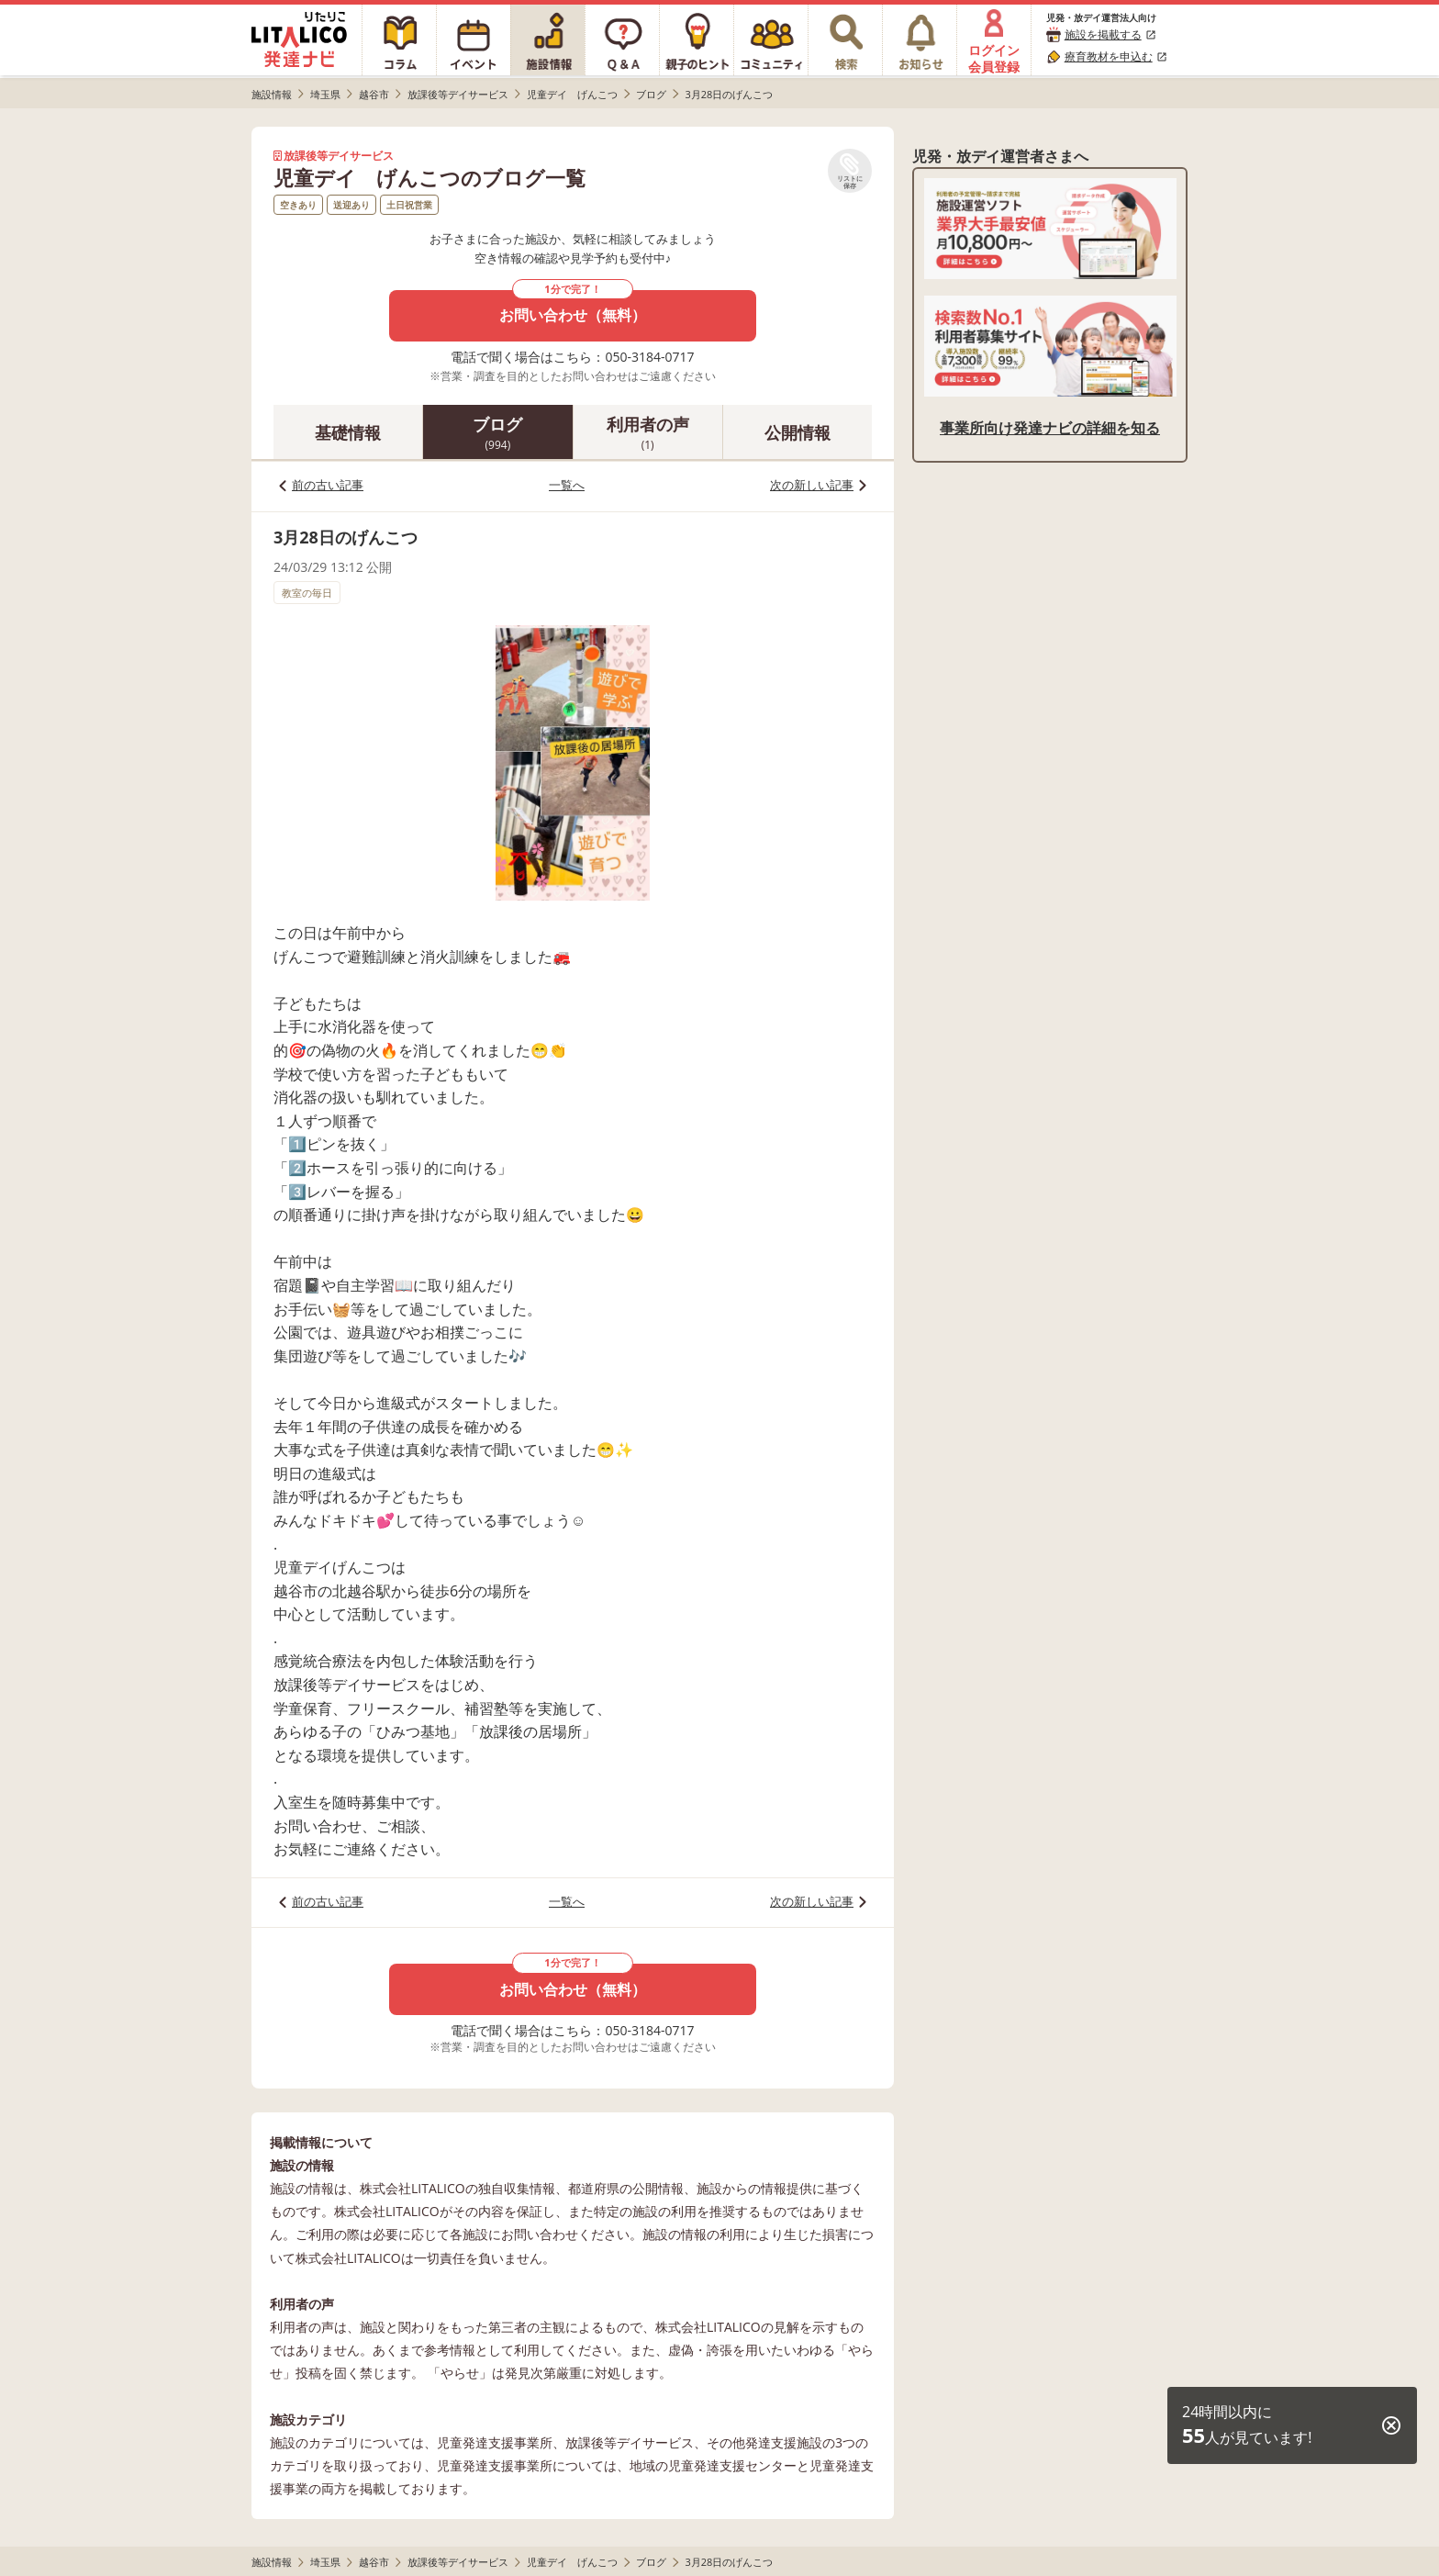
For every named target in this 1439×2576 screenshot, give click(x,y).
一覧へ (567, 484)
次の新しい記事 (811, 484)
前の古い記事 (327, 484)
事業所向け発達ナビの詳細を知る (1050, 428)
